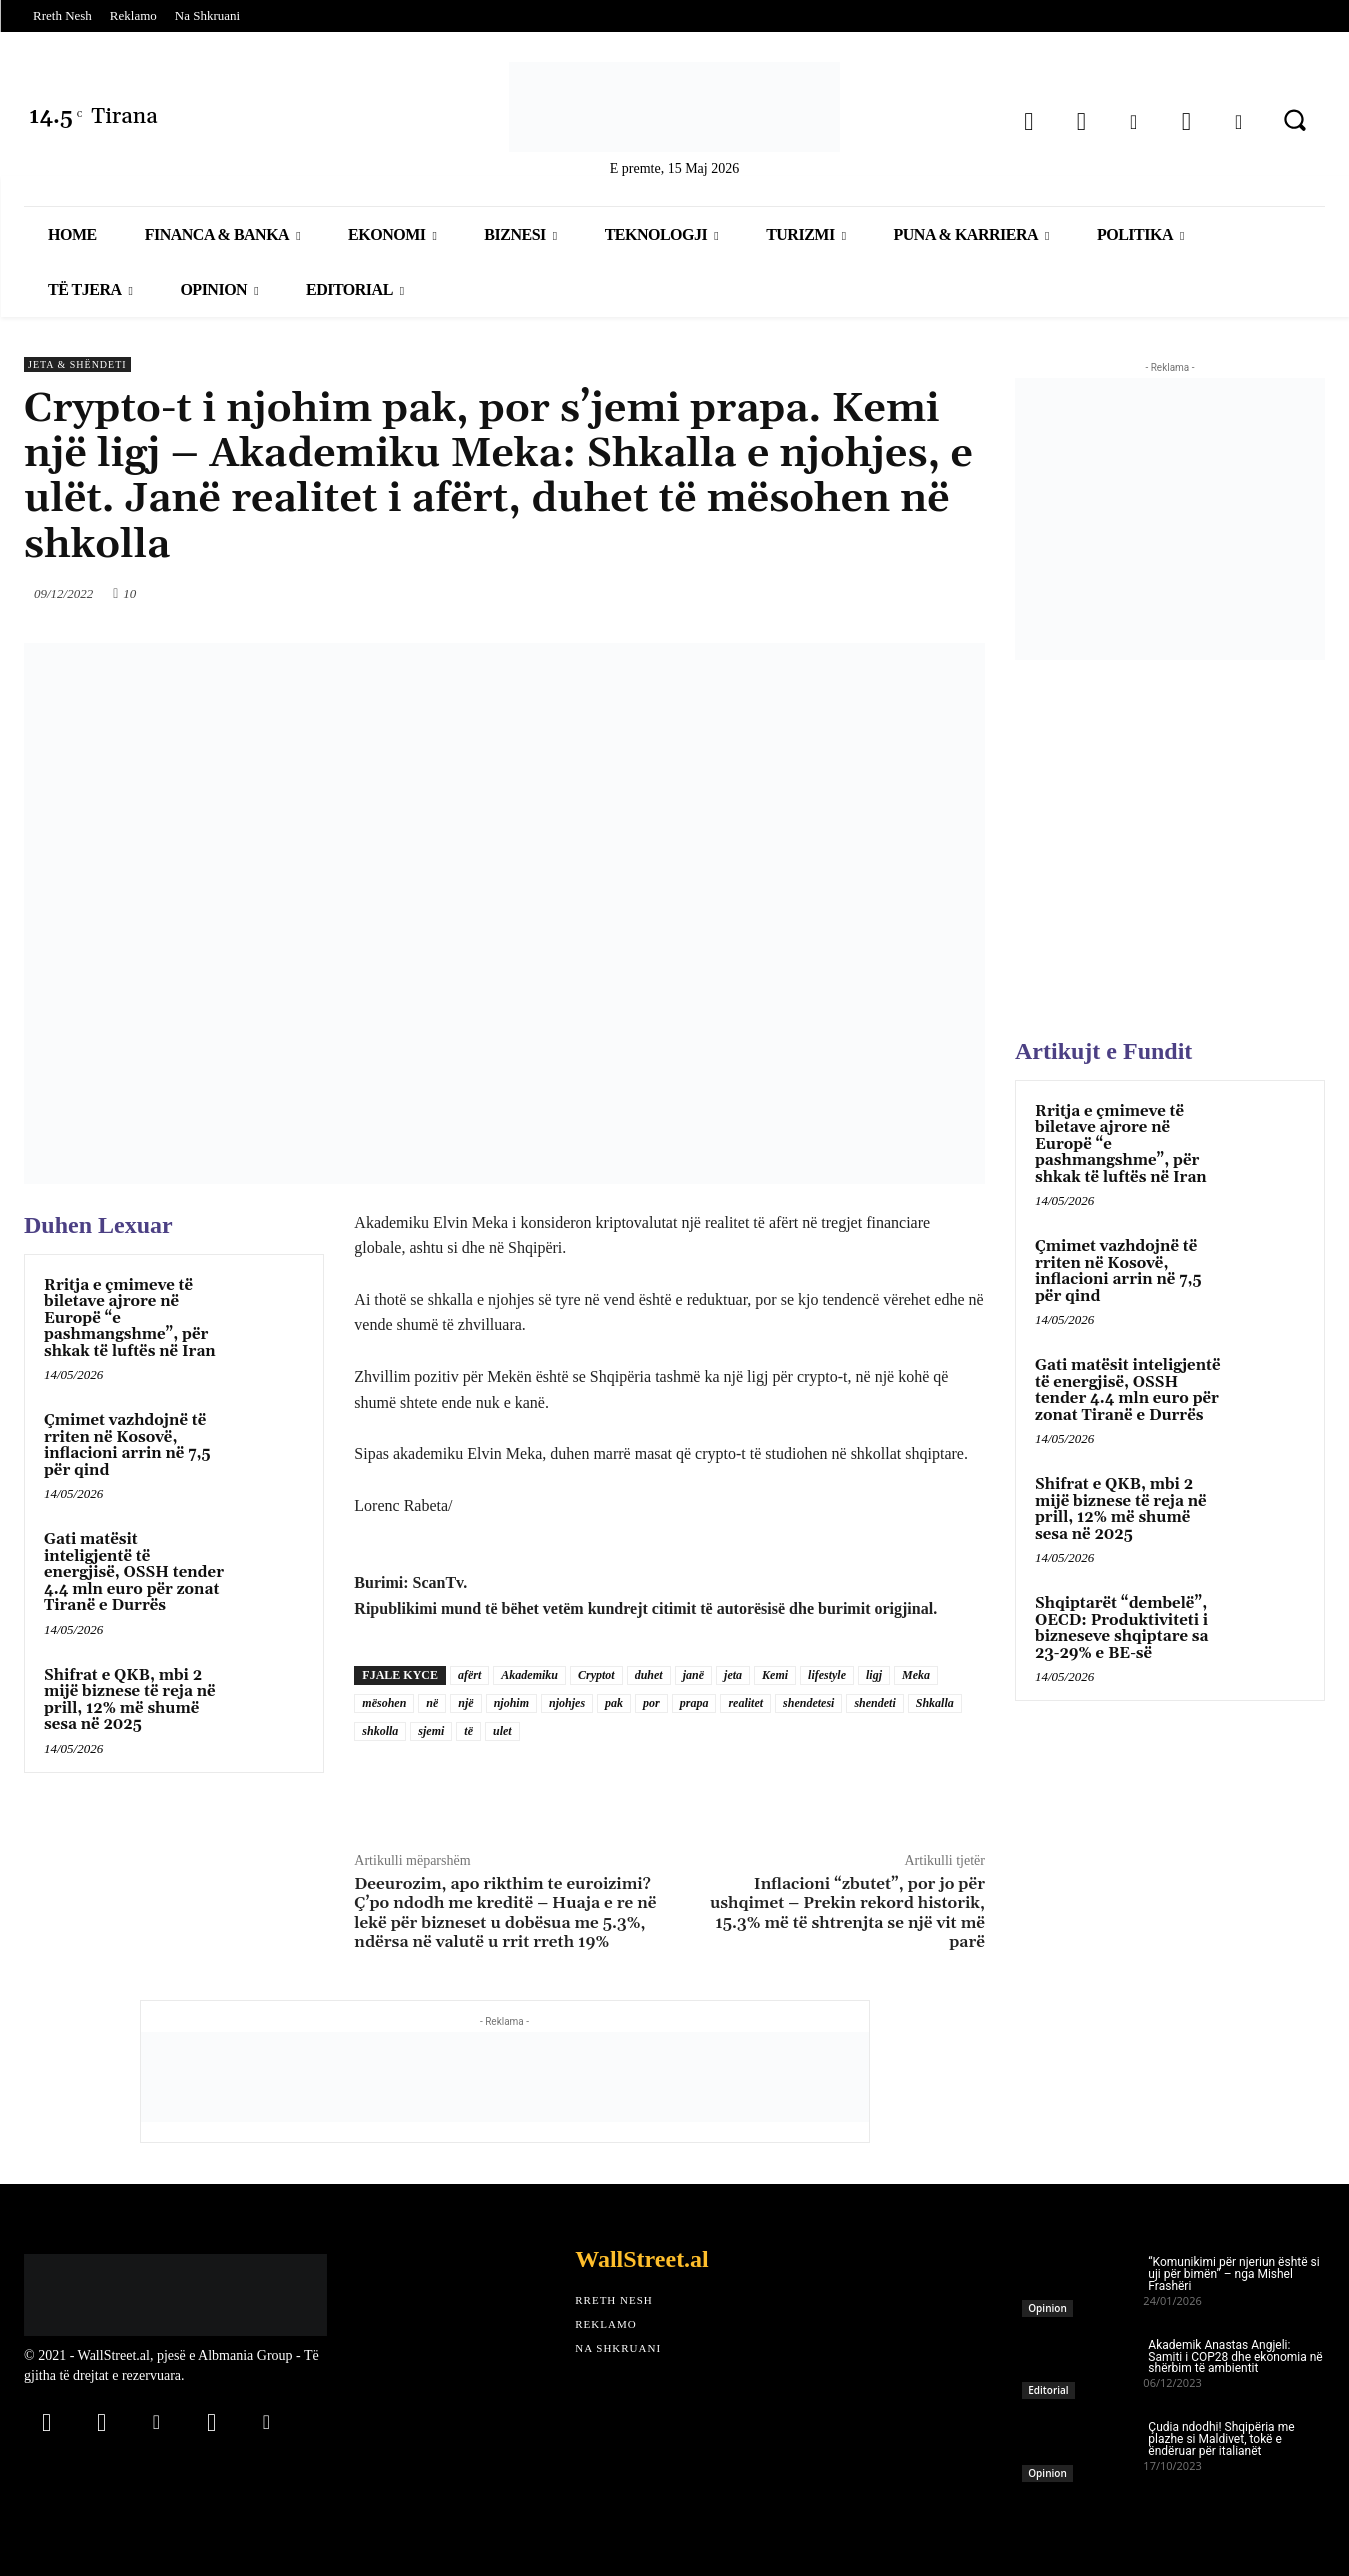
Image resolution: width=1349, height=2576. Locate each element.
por (651, 1703)
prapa (694, 1703)
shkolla (380, 1731)
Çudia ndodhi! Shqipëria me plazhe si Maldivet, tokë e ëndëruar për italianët (1221, 2439)
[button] (1295, 120)
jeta (733, 1675)
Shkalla (935, 1703)
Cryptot (596, 1675)
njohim (511, 1703)
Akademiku (529, 1675)
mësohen (384, 1703)
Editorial (1048, 2390)
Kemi (775, 1675)
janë (693, 1675)
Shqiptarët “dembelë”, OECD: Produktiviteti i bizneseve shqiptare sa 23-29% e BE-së (1121, 1628)
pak (614, 1703)
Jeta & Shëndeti (77, 364)
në (432, 1703)
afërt (469, 1675)
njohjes (567, 1703)
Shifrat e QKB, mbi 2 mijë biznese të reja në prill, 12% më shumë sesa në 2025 (130, 1700)
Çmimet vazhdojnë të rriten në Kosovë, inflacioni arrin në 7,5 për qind (127, 1445)
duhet (649, 1675)
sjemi (431, 1731)
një (465, 1703)
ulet (502, 1731)
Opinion (1047, 2308)
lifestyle (827, 1675)
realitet (745, 1703)
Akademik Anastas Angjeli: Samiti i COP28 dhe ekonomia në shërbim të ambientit (1235, 2357)
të (468, 1731)
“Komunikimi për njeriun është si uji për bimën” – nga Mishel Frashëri (1233, 2274)
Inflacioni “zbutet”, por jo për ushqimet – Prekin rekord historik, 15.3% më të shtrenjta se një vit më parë (847, 1913)
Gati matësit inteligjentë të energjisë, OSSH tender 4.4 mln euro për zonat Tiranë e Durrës (134, 1572)
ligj (874, 1675)
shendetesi (808, 1703)
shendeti (874, 1703)
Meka (916, 1675)
